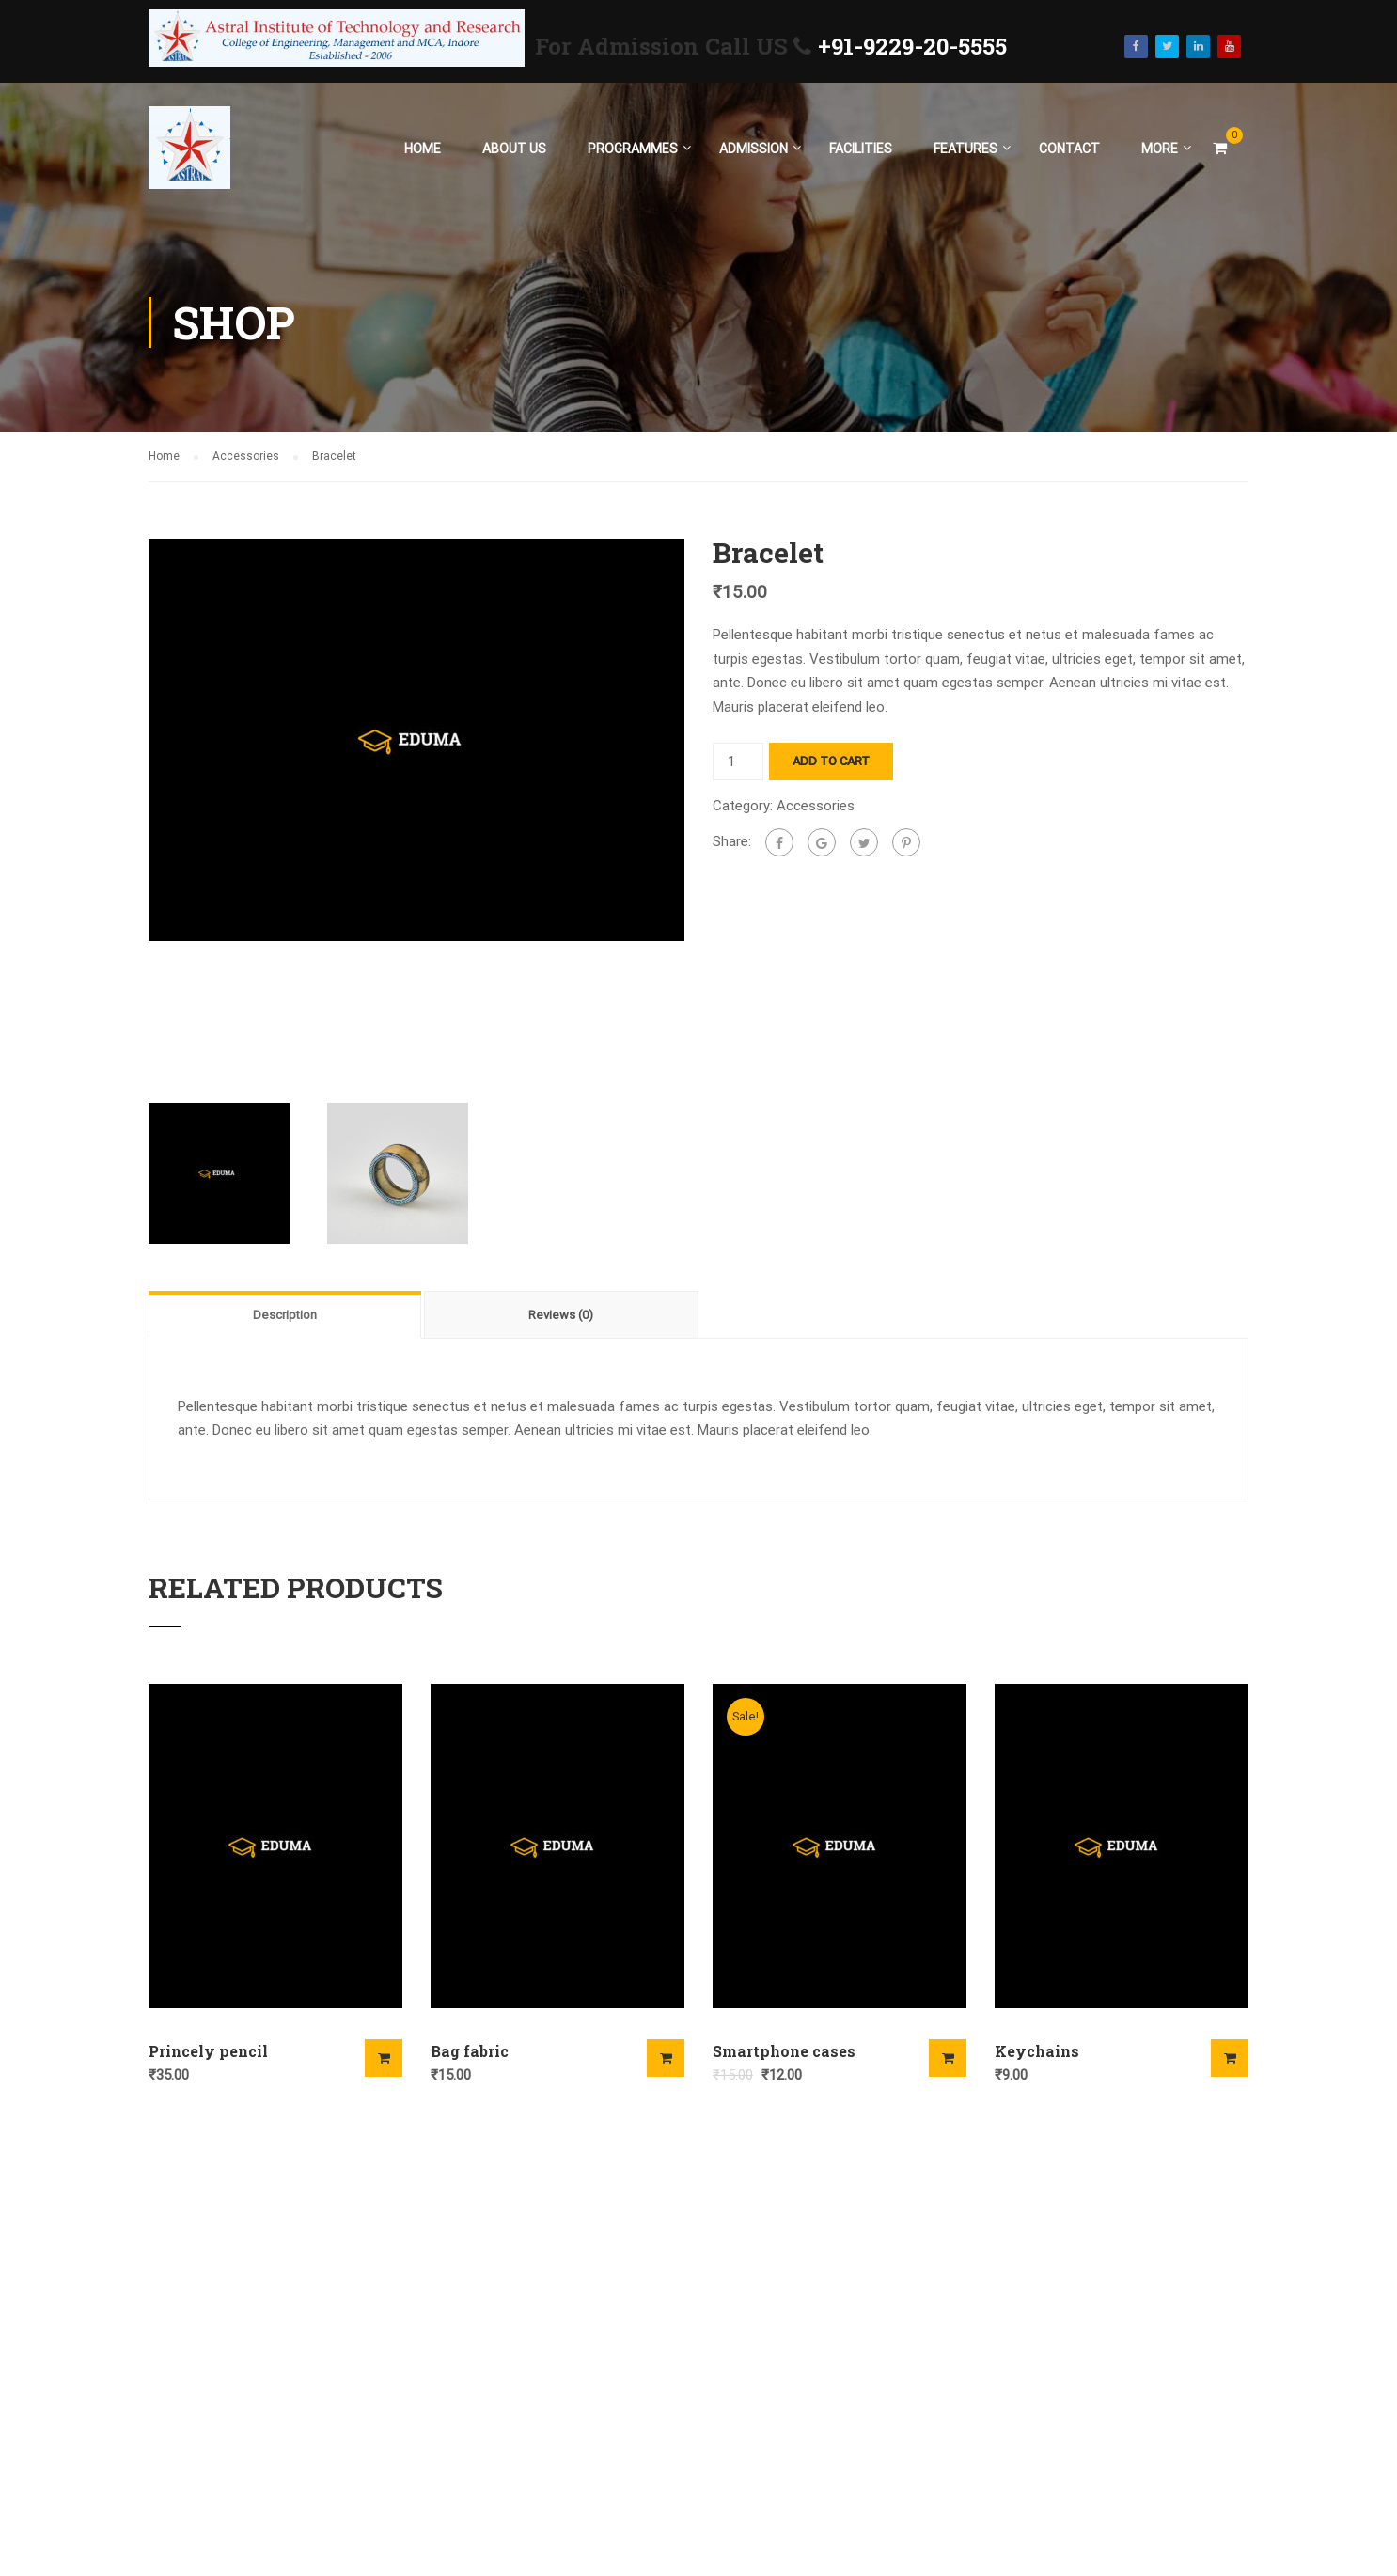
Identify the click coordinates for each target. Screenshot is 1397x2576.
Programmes (633, 148)
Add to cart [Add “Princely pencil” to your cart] (383, 2058)
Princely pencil (208, 2051)
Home (422, 148)
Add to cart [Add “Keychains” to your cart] (1229, 2058)
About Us (514, 148)
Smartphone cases (784, 2051)
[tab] (286, 1314)
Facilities (860, 148)
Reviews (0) (560, 1315)
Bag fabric (470, 2051)
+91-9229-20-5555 (912, 46)
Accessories (245, 456)
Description (285, 1315)
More (1159, 148)
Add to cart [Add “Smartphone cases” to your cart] (947, 2058)
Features (965, 148)
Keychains (1037, 2051)
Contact (1069, 148)
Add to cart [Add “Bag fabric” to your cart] (665, 2058)
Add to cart (831, 761)
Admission (753, 148)
